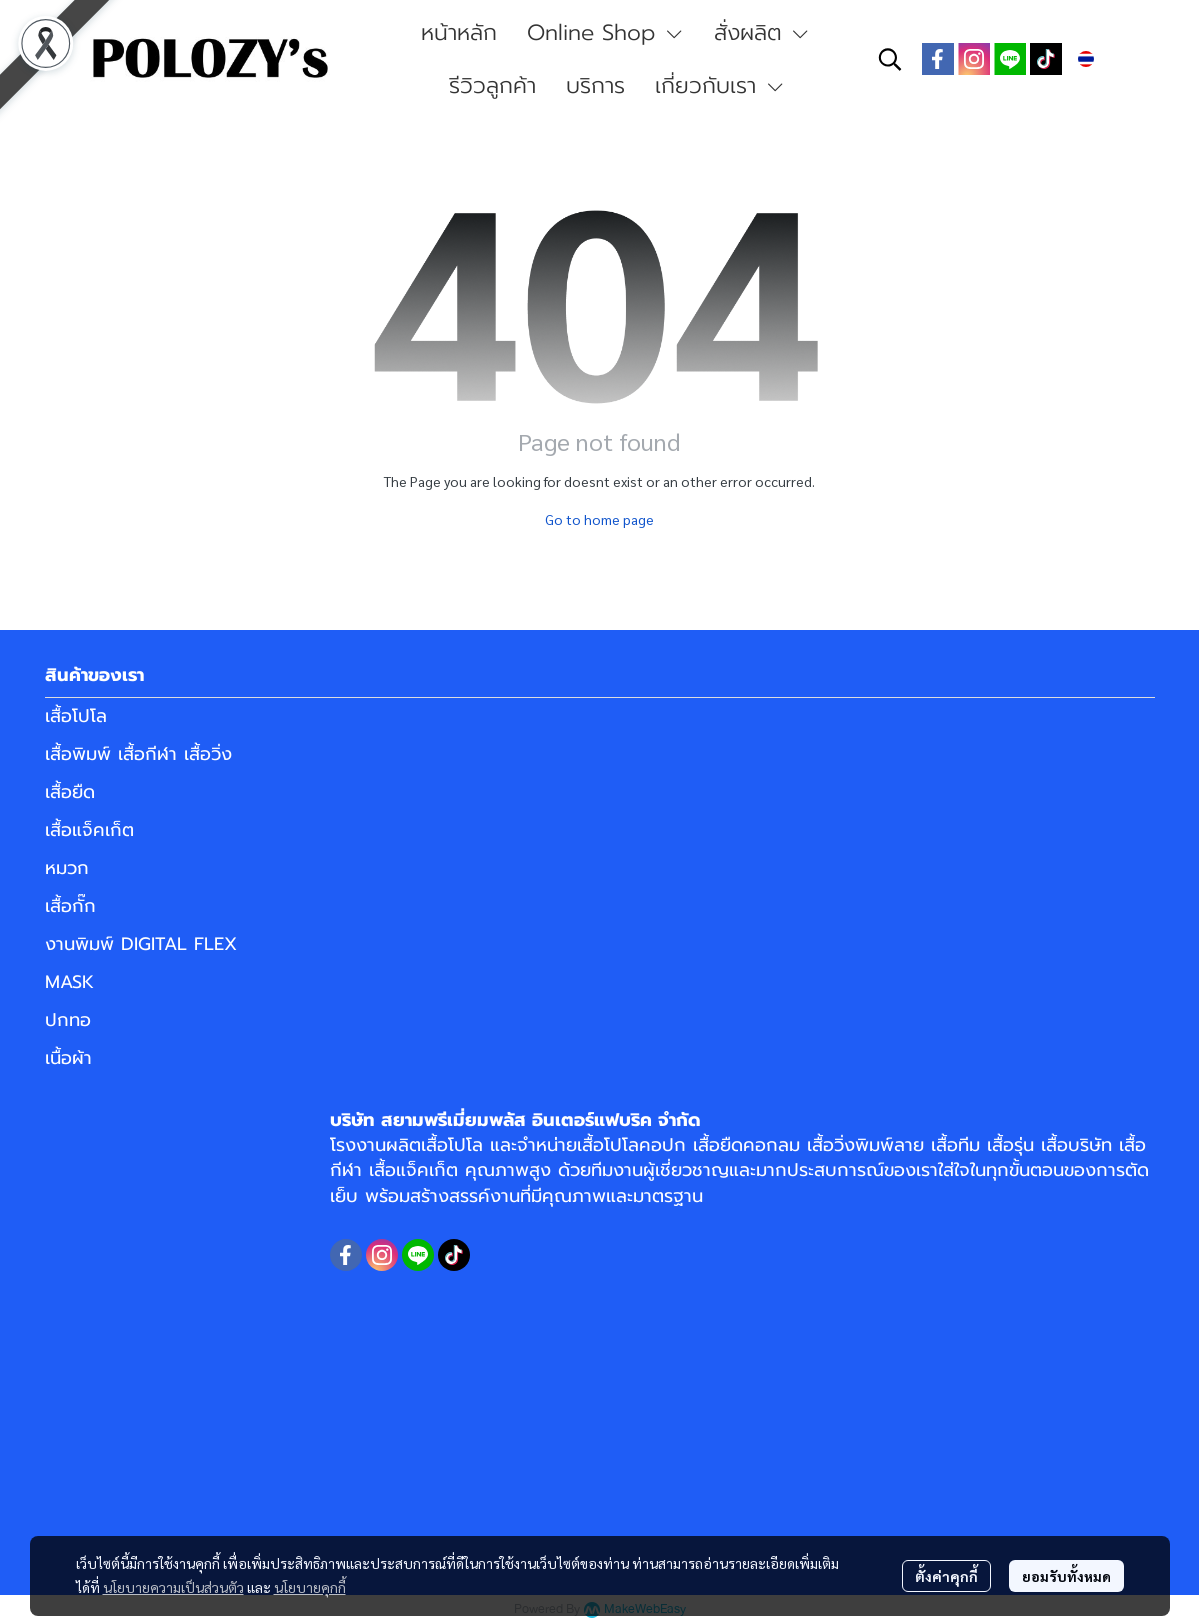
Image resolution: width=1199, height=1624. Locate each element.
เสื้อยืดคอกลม (746, 1145)
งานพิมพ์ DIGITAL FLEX (141, 944)
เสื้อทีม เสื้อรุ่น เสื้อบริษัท (1021, 1145)
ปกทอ (68, 1020)
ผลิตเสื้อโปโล (434, 1145)
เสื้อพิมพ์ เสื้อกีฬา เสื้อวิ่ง (138, 754)
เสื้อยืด (70, 792)
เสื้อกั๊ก (70, 906)
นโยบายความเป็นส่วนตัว (173, 1587)
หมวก (67, 868)
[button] (890, 59)
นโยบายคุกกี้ (310, 1587)
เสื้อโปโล (76, 716)
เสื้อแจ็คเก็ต (89, 830)
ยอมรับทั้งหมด (1066, 1576)
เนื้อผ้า (68, 1058)
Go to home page (599, 519)
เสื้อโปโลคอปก (631, 1145)
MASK (69, 982)
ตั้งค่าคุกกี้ (946, 1576)
